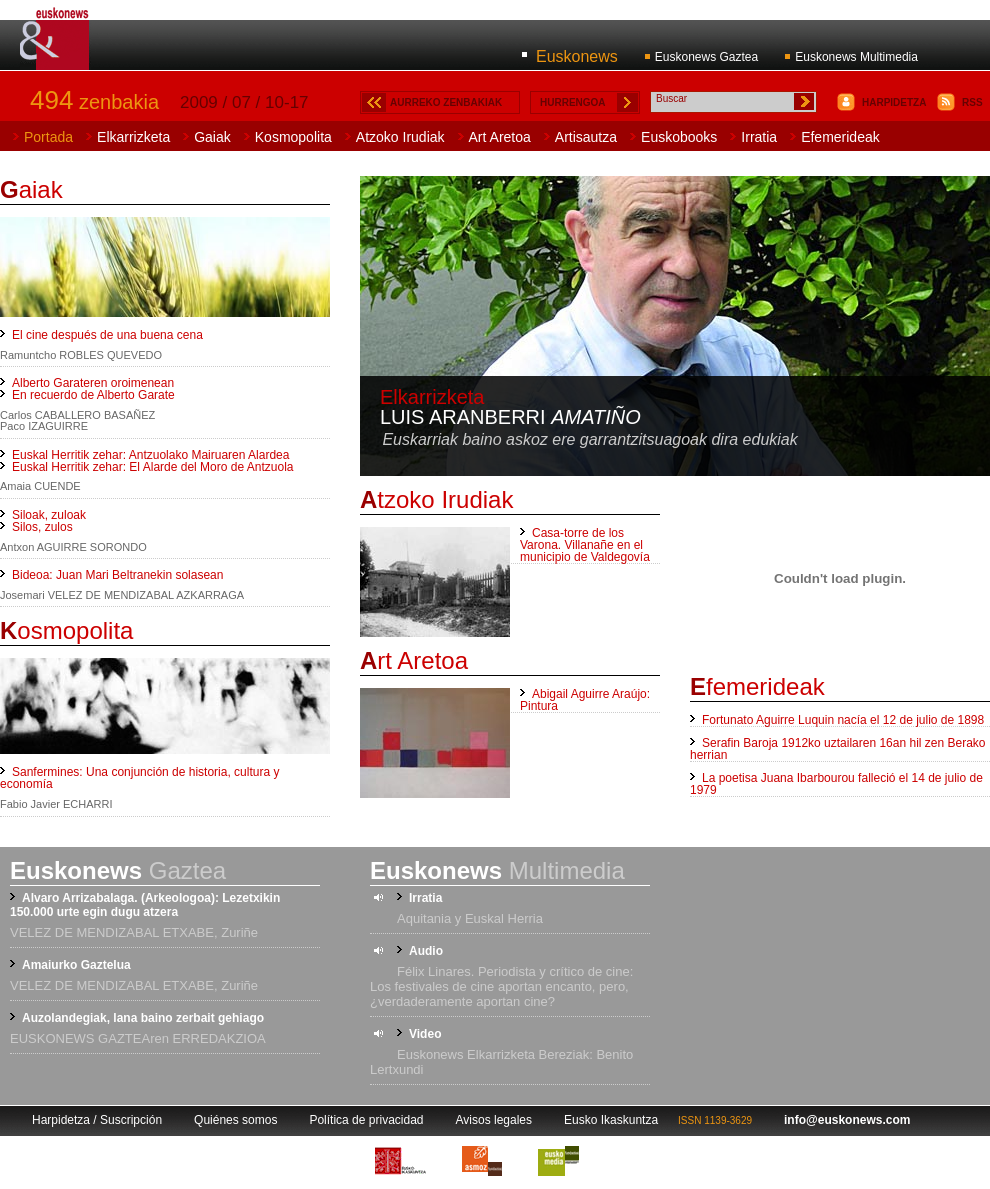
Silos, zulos (42, 527)
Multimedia (497, 870)
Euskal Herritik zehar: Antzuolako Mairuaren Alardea (150, 455)
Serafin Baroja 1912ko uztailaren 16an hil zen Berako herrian (838, 749)
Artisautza (586, 137)
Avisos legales (494, 1120)
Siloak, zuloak (49, 515)
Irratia (759, 137)
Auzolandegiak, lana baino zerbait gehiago (143, 1018)
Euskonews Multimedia (856, 57)
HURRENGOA (573, 102)
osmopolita (66, 630)
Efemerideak (840, 137)
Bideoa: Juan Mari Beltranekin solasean (117, 575)
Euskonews (577, 56)
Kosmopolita (293, 137)
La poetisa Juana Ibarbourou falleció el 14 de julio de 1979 (836, 784)
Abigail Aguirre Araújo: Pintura (585, 700)
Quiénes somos (235, 1120)
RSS (972, 102)
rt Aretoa (414, 660)
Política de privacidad (366, 1120)
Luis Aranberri (510, 417)
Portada (48, 137)
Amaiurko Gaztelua (76, 965)
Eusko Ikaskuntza (611, 1120)
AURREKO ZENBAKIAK (446, 102)
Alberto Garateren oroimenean (93, 383)
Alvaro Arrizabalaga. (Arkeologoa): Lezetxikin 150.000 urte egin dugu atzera (145, 905)
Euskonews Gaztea (706, 57)
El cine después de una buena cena (107, 335)
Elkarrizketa (133, 137)
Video (425, 1034)
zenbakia (94, 102)
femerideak (757, 686)
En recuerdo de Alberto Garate (93, 395)
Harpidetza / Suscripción (97, 1120)
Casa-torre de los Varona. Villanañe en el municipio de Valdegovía (585, 545)
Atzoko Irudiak (400, 137)
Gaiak (212, 137)
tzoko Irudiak (436, 499)
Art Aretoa (500, 137)
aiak (31, 189)
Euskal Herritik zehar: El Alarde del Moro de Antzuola (152, 467)
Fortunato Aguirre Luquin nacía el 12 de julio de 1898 (843, 720)
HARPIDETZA (894, 102)
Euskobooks (679, 137)
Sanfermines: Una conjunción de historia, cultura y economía (139, 778)
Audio (426, 951)
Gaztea (118, 870)
